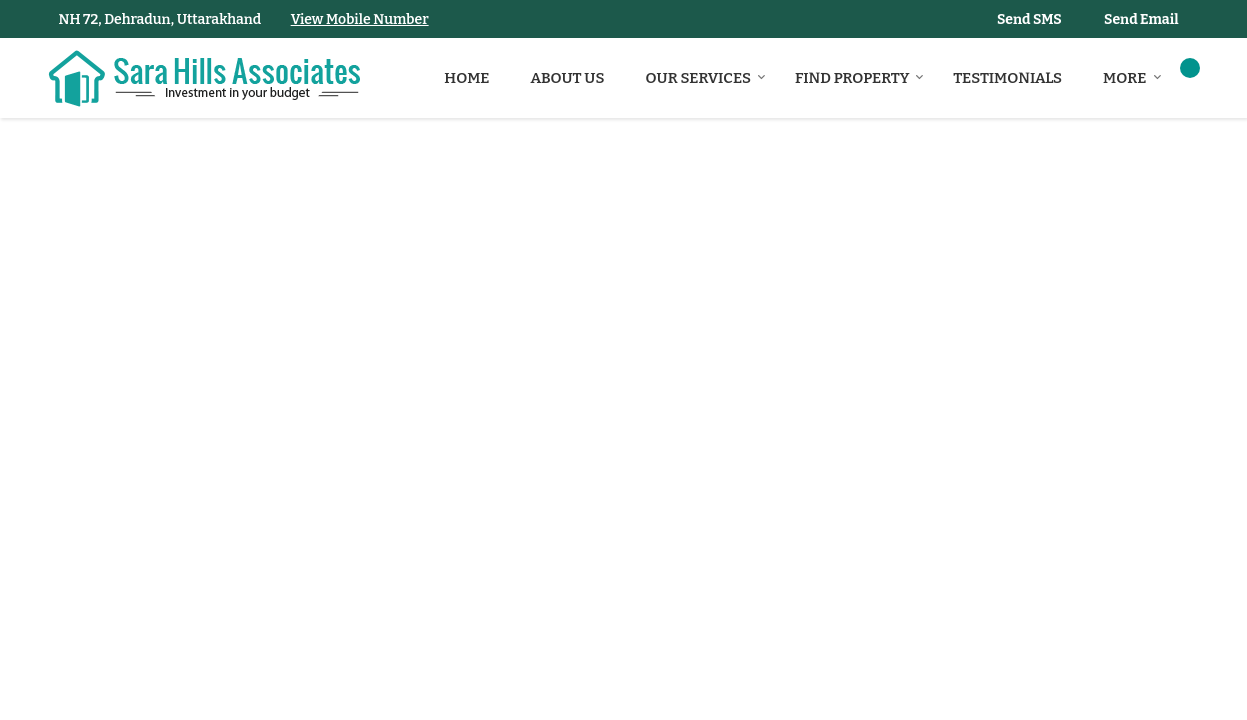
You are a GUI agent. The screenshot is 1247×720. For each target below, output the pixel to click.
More (1132, 78)
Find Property (859, 78)
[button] (360, 19)
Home (466, 78)
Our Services (706, 78)
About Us (568, 78)
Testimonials (1007, 78)
